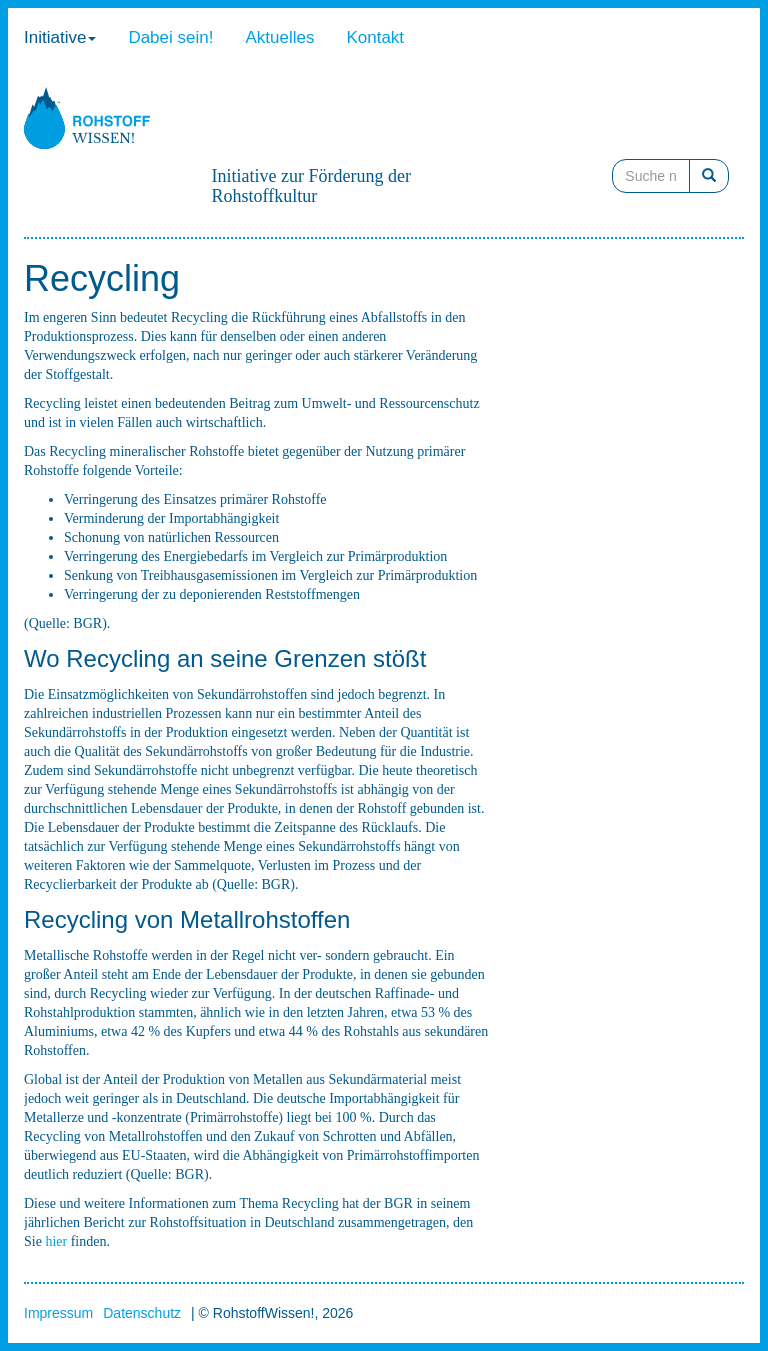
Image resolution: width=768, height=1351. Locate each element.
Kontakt (375, 37)
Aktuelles (279, 37)
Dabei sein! (170, 37)
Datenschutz (142, 1313)
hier (56, 1241)
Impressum (58, 1313)
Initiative (60, 37)
